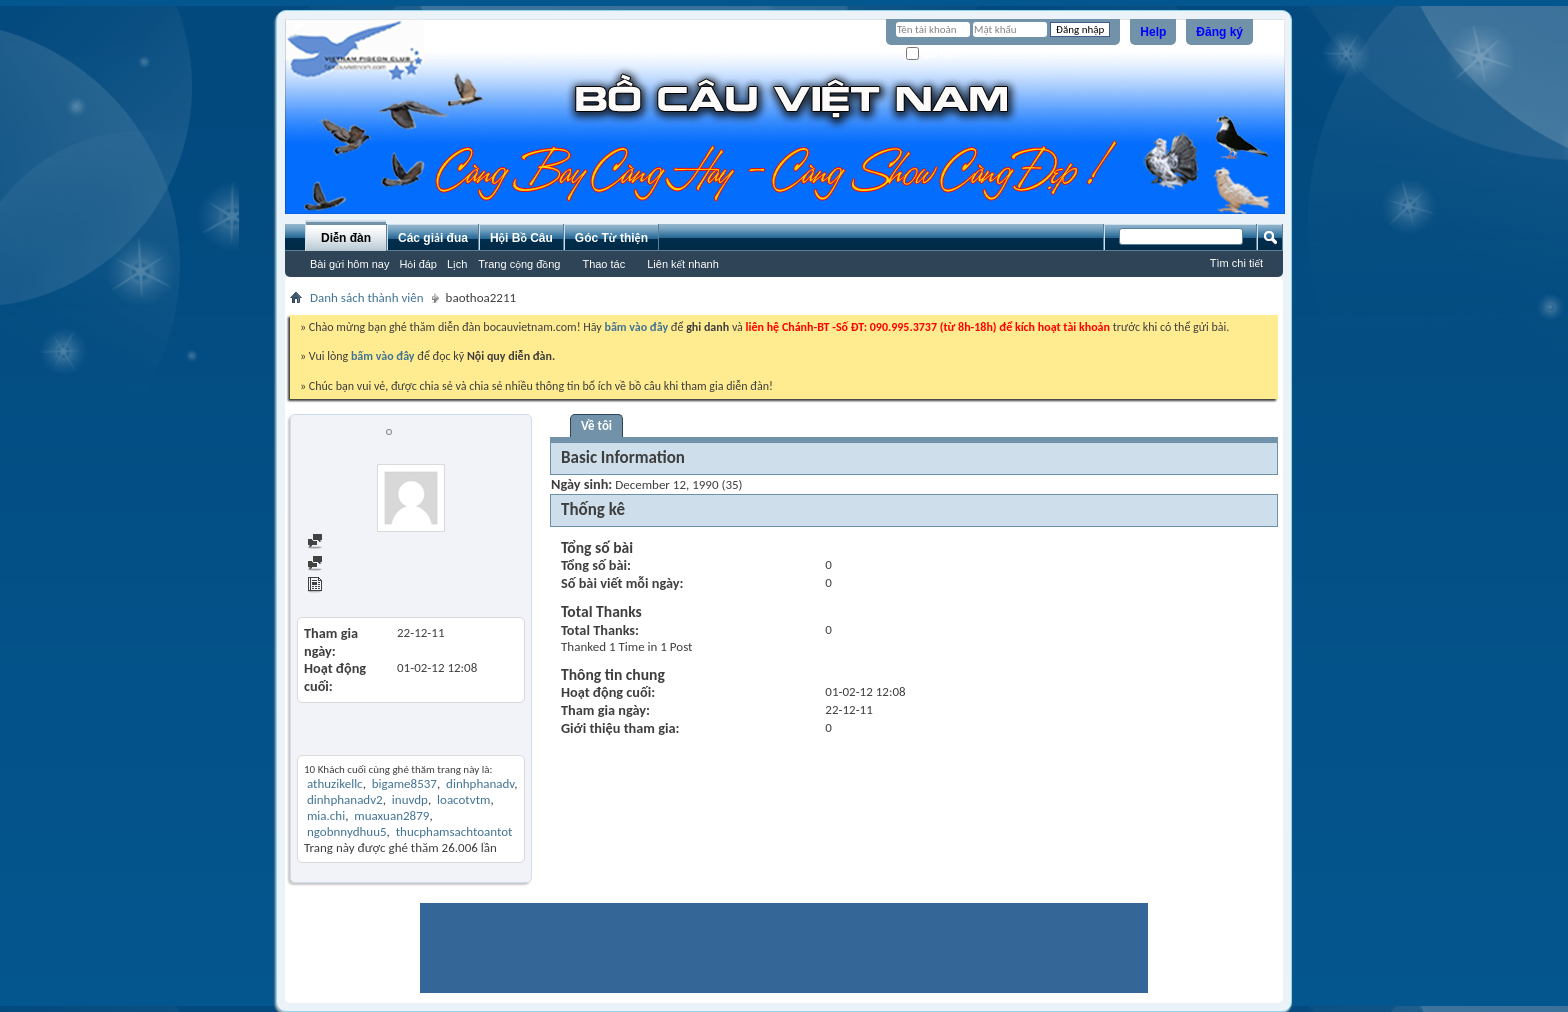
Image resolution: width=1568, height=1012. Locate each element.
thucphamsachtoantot (454, 831)
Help (1153, 32)
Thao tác (603, 264)
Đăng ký (1219, 32)
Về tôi (596, 425)
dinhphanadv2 (345, 799)
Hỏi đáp (418, 264)
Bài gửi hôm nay (349, 264)
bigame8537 (404, 783)
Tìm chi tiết (1236, 263)
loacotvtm (463, 799)
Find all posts (351, 542)
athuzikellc (335, 783)
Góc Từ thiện (611, 238)
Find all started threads (377, 564)
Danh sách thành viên (367, 297)
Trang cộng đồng (519, 264)
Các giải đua (433, 238)
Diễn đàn (346, 238)
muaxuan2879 (391, 815)
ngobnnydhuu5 (347, 831)
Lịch (457, 264)
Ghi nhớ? (934, 54)
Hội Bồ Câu (521, 238)
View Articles (350, 586)
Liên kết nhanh (683, 264)
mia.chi (326, 815)
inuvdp (410, 799)
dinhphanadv (480, 783)
